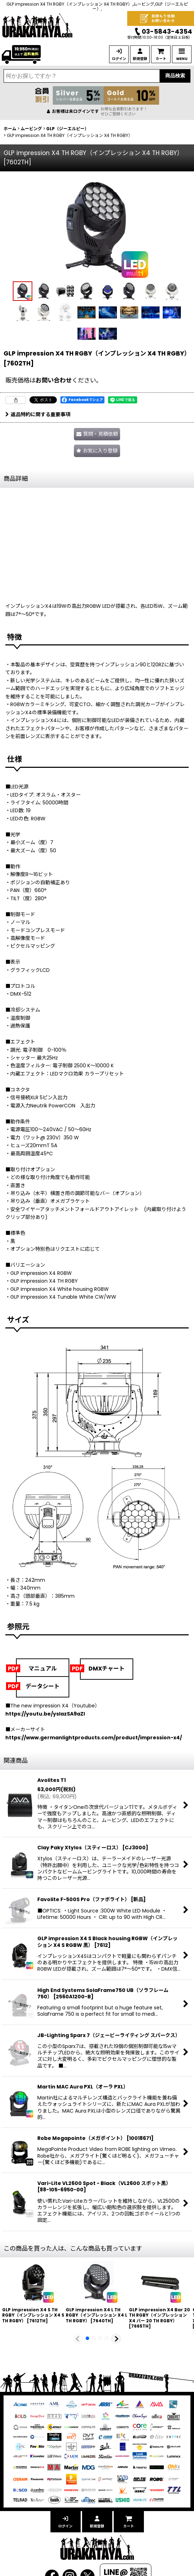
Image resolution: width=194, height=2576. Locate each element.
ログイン (119, 58)
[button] (22, 291)
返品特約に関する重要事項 (37, 414)
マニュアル (42, 1668)
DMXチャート (106, 1668)
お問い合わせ (54, 380)
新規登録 (140, 58)
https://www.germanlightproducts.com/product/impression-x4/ (93, 1737)
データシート (43, 1686)
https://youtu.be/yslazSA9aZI (45, 1713)
